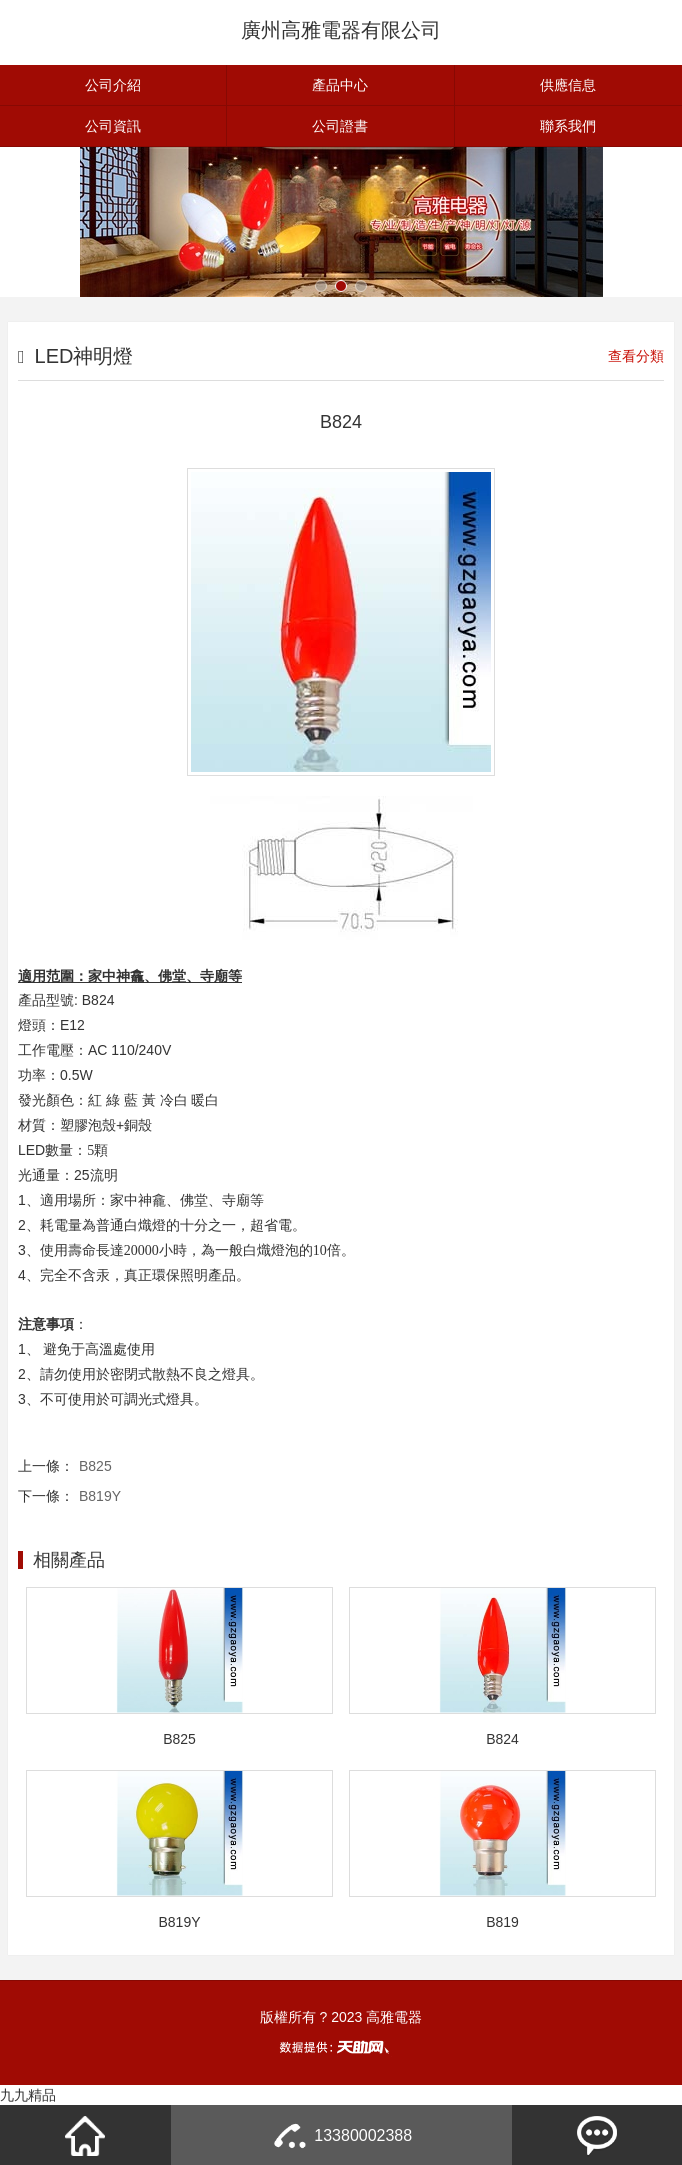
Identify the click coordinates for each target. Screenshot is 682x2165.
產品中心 (340, 85)
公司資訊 (113, 126)
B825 (95, 1466)
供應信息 (568, 85)
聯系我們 (568, 126)
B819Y (100, 1496)
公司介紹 (113, 85)
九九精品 (28, 2095)
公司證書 (340, 126)
